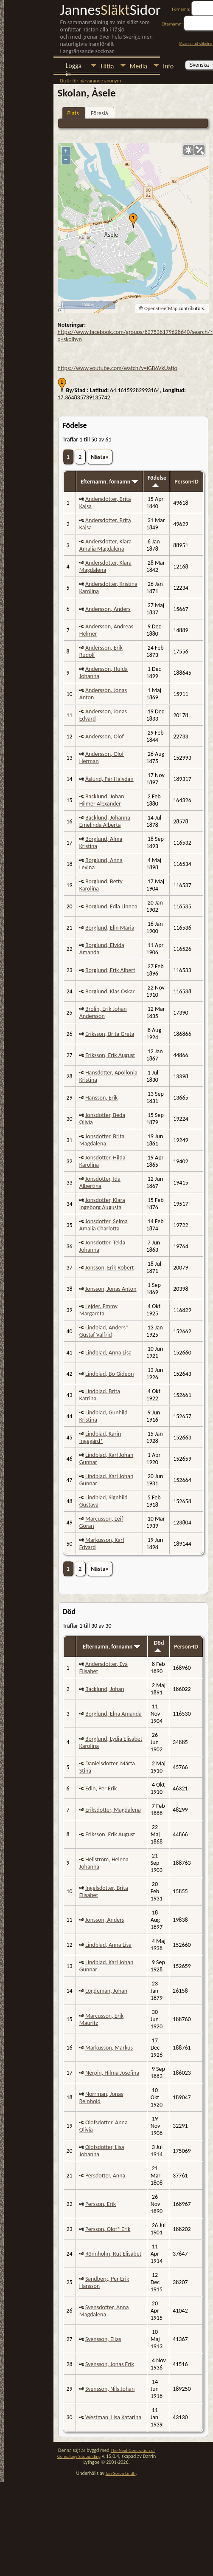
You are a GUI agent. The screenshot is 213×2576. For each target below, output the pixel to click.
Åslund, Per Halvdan (109, 779)
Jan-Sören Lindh (121, 2473)
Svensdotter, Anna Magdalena (104, 2311)
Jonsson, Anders (104, 1919)
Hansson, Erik (101, 1097)
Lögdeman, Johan (106, 1990)
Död (159, 1645)
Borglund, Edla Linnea (111, 906)
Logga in (74, 66)
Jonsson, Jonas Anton (111, 1288)
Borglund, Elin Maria (109, 927)
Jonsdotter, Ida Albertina (100, 1182)
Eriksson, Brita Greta (109, 1034)
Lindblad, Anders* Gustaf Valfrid (104, 1331)
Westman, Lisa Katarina (113, 2417)
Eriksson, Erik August (110, 1055)
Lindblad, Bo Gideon (109, 1373)
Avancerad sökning (196, 43)
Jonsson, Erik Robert (109, 1267)
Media (138, 66)
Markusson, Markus (109, 2047)
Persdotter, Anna (105, 2175)
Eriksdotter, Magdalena (113, 1809)
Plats (73, 113)
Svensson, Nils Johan (110, 2388)
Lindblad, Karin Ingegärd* (100, 1437)
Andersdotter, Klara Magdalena (105, 566)
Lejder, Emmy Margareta (98, 1310)
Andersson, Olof (104, 736)
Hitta (107, 66)
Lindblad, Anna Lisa (108, 1352)
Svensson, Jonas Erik (109, 2364)
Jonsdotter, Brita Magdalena (102, 1140)
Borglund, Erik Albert (110, 970)
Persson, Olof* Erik (107, 2229)
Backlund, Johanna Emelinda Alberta (104, 821)
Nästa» (100, 457)
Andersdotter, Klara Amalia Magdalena (105, 545)
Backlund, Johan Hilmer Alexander (101, 800)
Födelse (157, 480)
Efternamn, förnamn (109, 481)
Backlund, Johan (104, 1689)
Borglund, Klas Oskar (110, 991)
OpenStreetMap (160, 308)
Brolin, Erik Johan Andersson (103, 1012)
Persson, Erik (100, 2204)
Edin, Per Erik (101, 1788)
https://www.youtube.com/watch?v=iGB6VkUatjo (117, 368)
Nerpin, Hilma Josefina (112, 2072)
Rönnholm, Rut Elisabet (113, 2253)
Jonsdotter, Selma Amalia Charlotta (103, 1225)
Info (168, 66)
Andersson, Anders (108, 609)
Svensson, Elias (103, 2339)
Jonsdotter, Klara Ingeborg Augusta (102, 1203)
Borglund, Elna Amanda (113, 1713)
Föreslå (99, 113)
